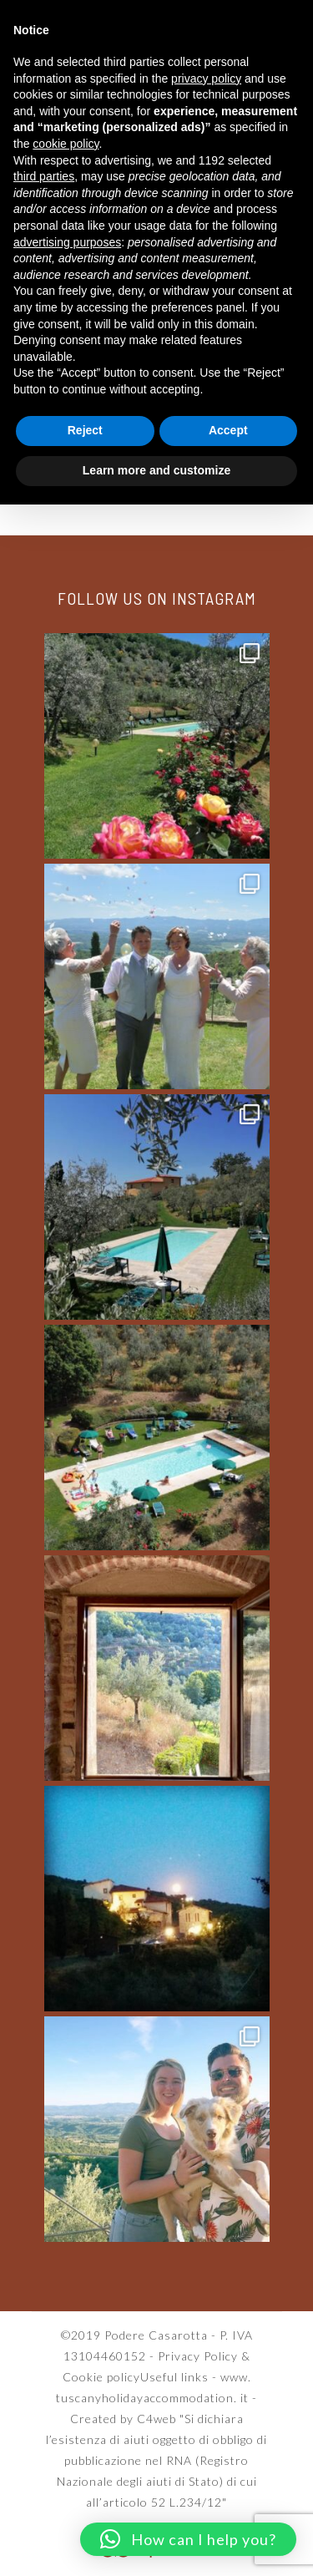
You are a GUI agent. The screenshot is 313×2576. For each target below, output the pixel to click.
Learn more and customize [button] (156, 470)
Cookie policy (101, 2377)
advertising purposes (67, 242)
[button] (188, 2539)
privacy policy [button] (206, 78)
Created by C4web (123, 2418)
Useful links (174, 2377)
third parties (43, 176)
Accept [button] (228, 430)
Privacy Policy (197, 2356)
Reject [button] (85, 430)
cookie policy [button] (65, 143)
